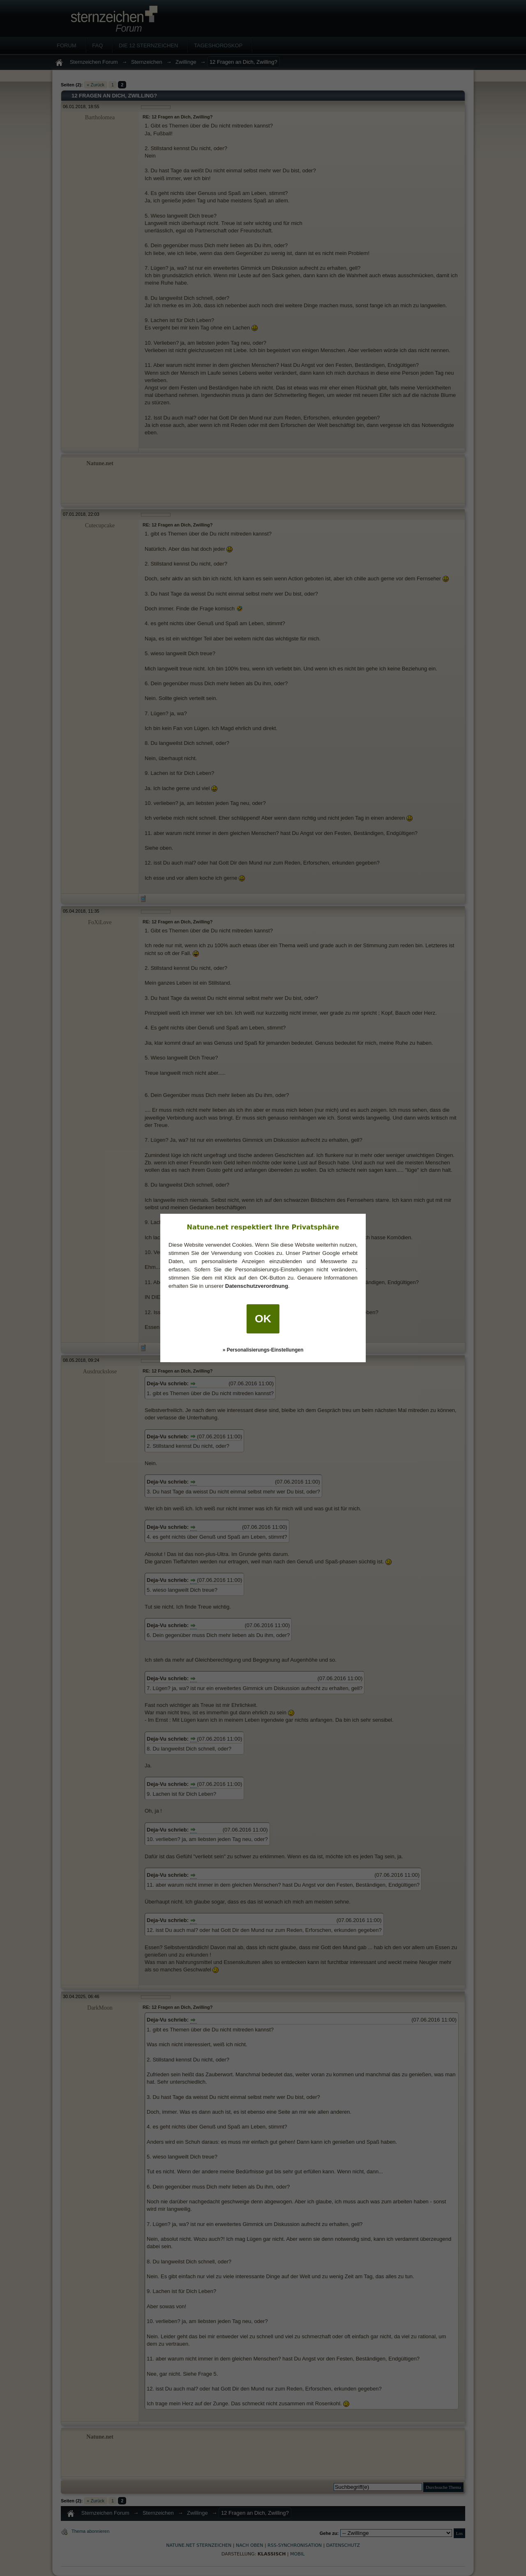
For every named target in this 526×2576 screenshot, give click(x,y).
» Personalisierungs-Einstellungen (263, 1350)
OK (263, 1318)
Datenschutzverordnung (256, 1286)
